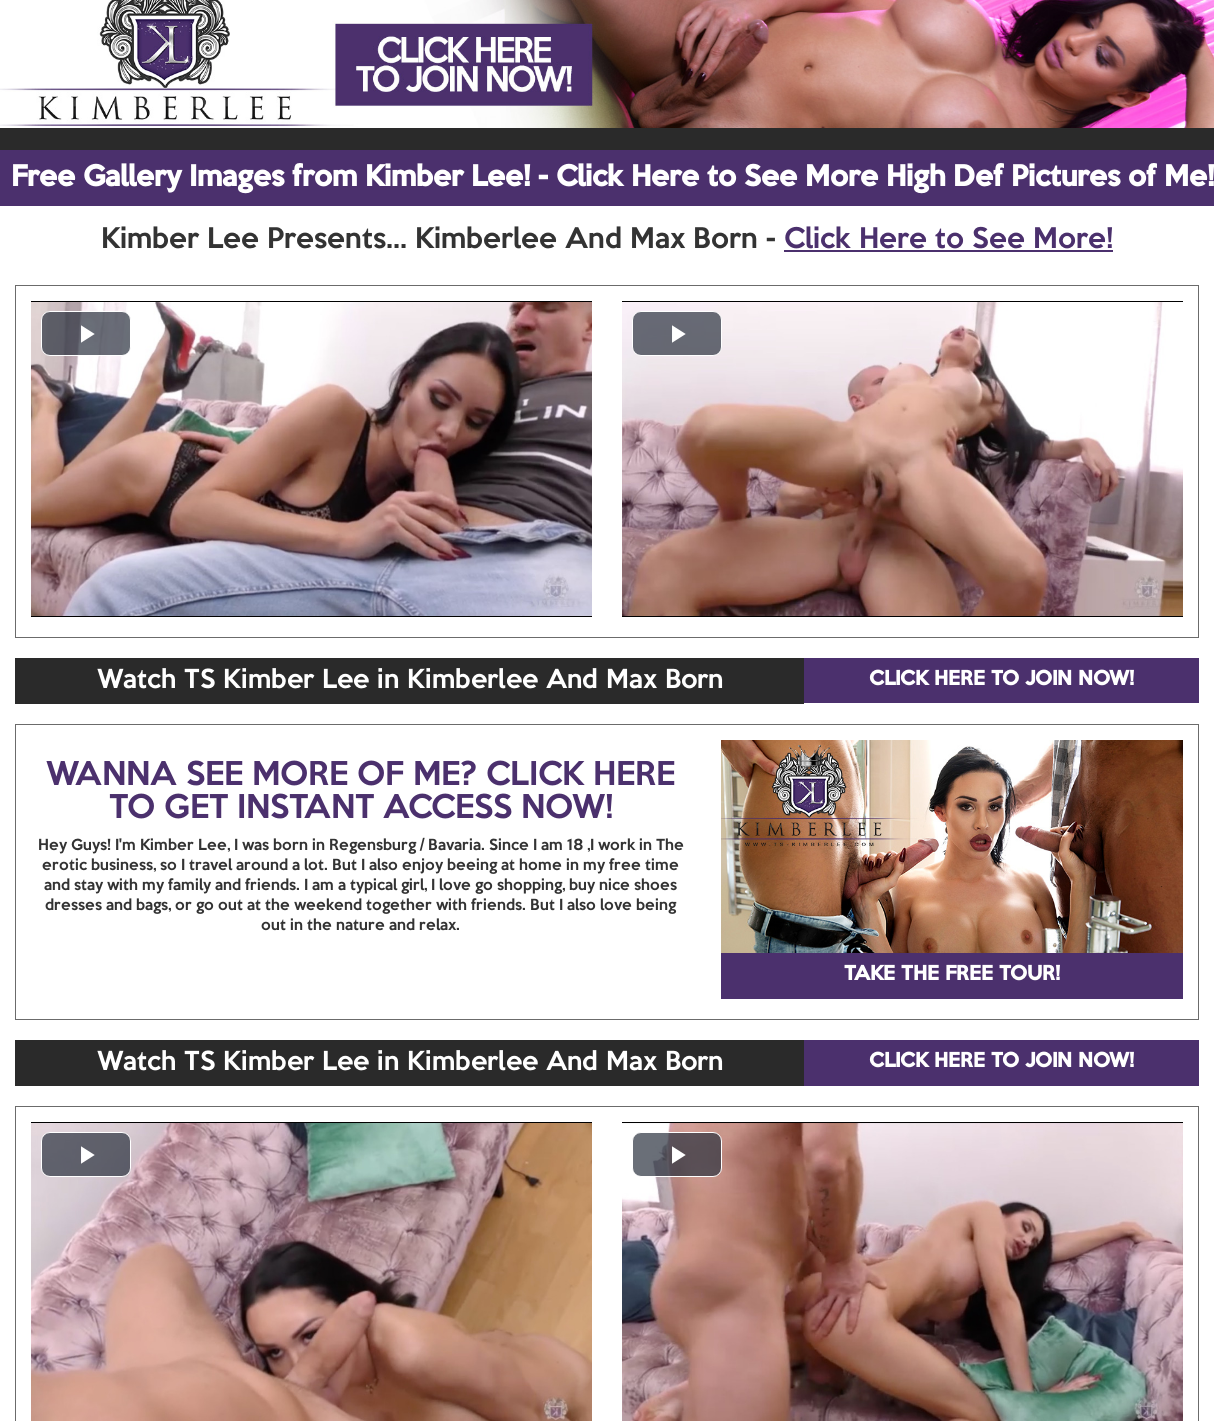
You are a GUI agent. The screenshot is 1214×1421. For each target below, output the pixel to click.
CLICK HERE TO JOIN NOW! (1001, 680)
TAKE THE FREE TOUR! (952, 975)
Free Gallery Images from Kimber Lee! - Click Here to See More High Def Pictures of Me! (612, 178)
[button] (86, 333)
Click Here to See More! (948, 240)
